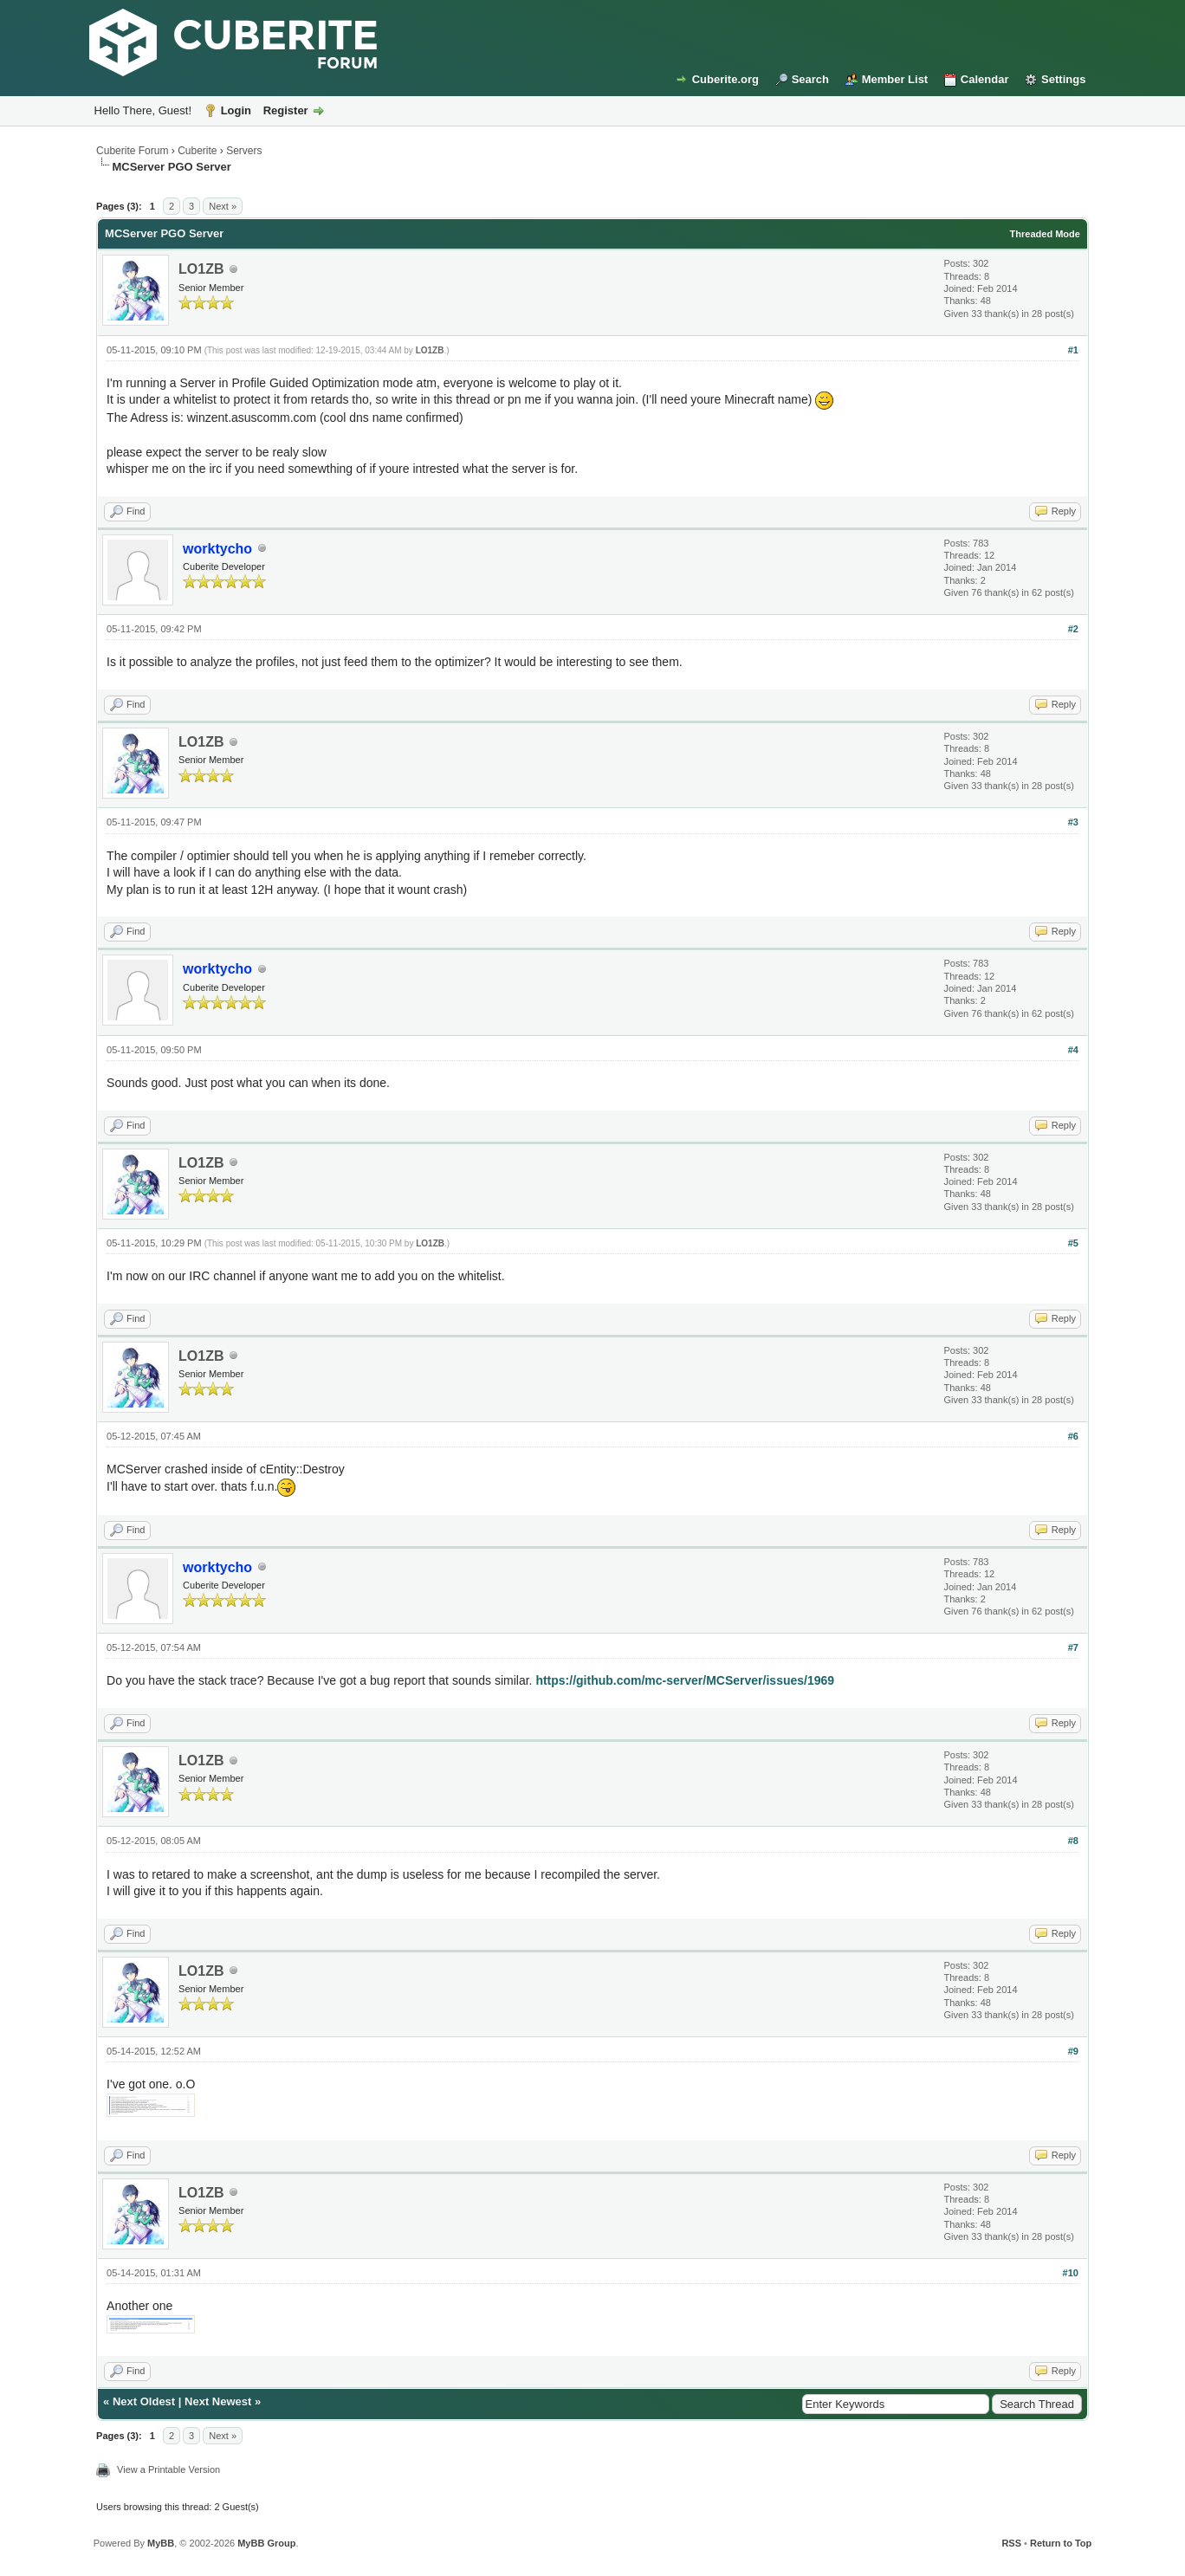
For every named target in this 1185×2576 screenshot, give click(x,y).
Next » (222, 206)
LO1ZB (200, 269)
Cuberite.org (725, 79)
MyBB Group (266, 2543)
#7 (1073, 1647)
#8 (1073, 1840)
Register (285, 110)
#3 (1073, 822)
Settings (1063, 79)
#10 (1070, 2273)
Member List (895, 79)
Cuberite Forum (132, 151)
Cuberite (197, 151)
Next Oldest (144, 2401)
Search (810, 79)
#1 (1073, 350)
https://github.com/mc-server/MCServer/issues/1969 (684, 1680)
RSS (1011, 2543)
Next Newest (218, 2401)
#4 (1073, 1050)
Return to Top (1060, 2543)
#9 (1073, 2051)
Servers (244, 151)
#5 (1073, 1243)
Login (236, 110)
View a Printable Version (168, 2469)
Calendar (985, 79)
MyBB (160, 2543)
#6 (1073, 1436)
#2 (1073, 629)
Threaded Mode (1045, 234)
